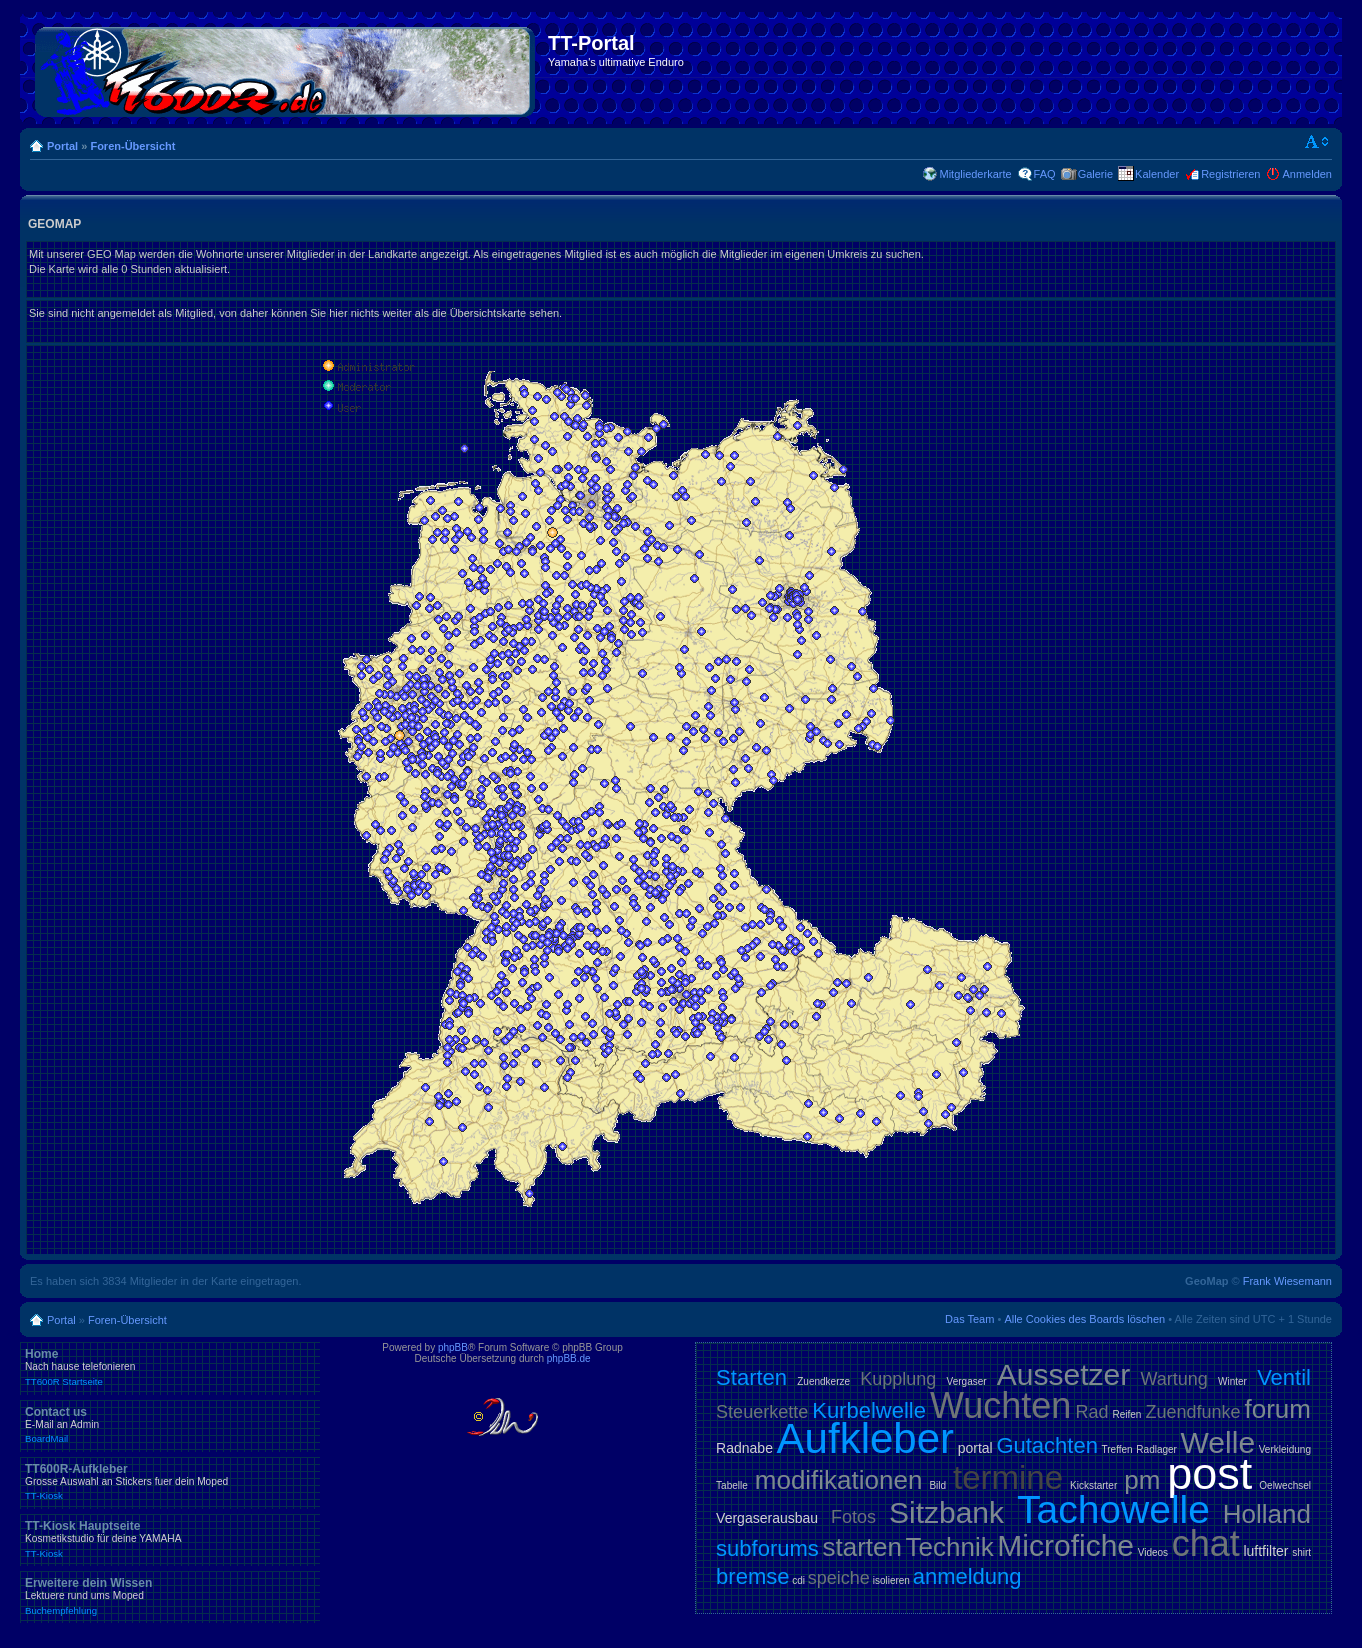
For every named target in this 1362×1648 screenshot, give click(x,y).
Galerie (1095, 174)
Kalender (1157, 174)
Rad (1091, 1412)
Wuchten (1000, 1405)
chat (1206, 1543)
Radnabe (744, 1448)
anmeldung (967, 1576)
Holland (1267, 1514)
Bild (937, 1485)
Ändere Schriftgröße (1317, 142)
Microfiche (1065, 1545)
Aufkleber (865, 1438)
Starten (751, 1377)
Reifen (1126, 1414)
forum (1278, 1409)
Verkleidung (1285, 1449)
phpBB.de (569, 1358)
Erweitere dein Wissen (170, 1596)
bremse (752, 1576)
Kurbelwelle (869, 1410)
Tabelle (732, 1485)
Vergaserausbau (767, 1518)
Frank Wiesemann (1287, 1281)
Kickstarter (1093, 1485)
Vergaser (967, 1381)
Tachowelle (1113, 1509)
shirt (1301, 1552)
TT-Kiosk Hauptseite (170, 1539)
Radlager (1156, 1449)
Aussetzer (1063, 1374)
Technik (950, 1547)
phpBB (453, 1347)
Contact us (170, 1425)
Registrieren (1230, 174)
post (1209, 1473)
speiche (839, 1578)
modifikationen (839, 1480)
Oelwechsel (1285, 1485)
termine (1008, 1477)
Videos (1153, 1552)
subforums (767, 1548)
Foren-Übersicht (132, 146)
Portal (62, 146)
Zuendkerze (823, 1381)
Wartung (1173, 1379)
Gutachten (1047, 1445)
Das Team (969, 1319)
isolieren (891, 1580)
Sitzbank (946, 1512)
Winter (1232, 1381)
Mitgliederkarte (975, 174)
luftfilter (1265, 1551)
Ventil (1284, 1377)
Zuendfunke (1192, 1412)
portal (975, 1448)
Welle (1218, 1442)
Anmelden (1307, 174)
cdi (798, 1580)
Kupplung (898, 1379)
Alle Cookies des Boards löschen (1084, 1319)
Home (170, 1367)
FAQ (1045, 174)
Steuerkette (762, 1412)
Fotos (853, 1517)
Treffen (1117, 1449)
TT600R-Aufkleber (170, 1482)
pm (1142, 1480)
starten (862, 1547)
